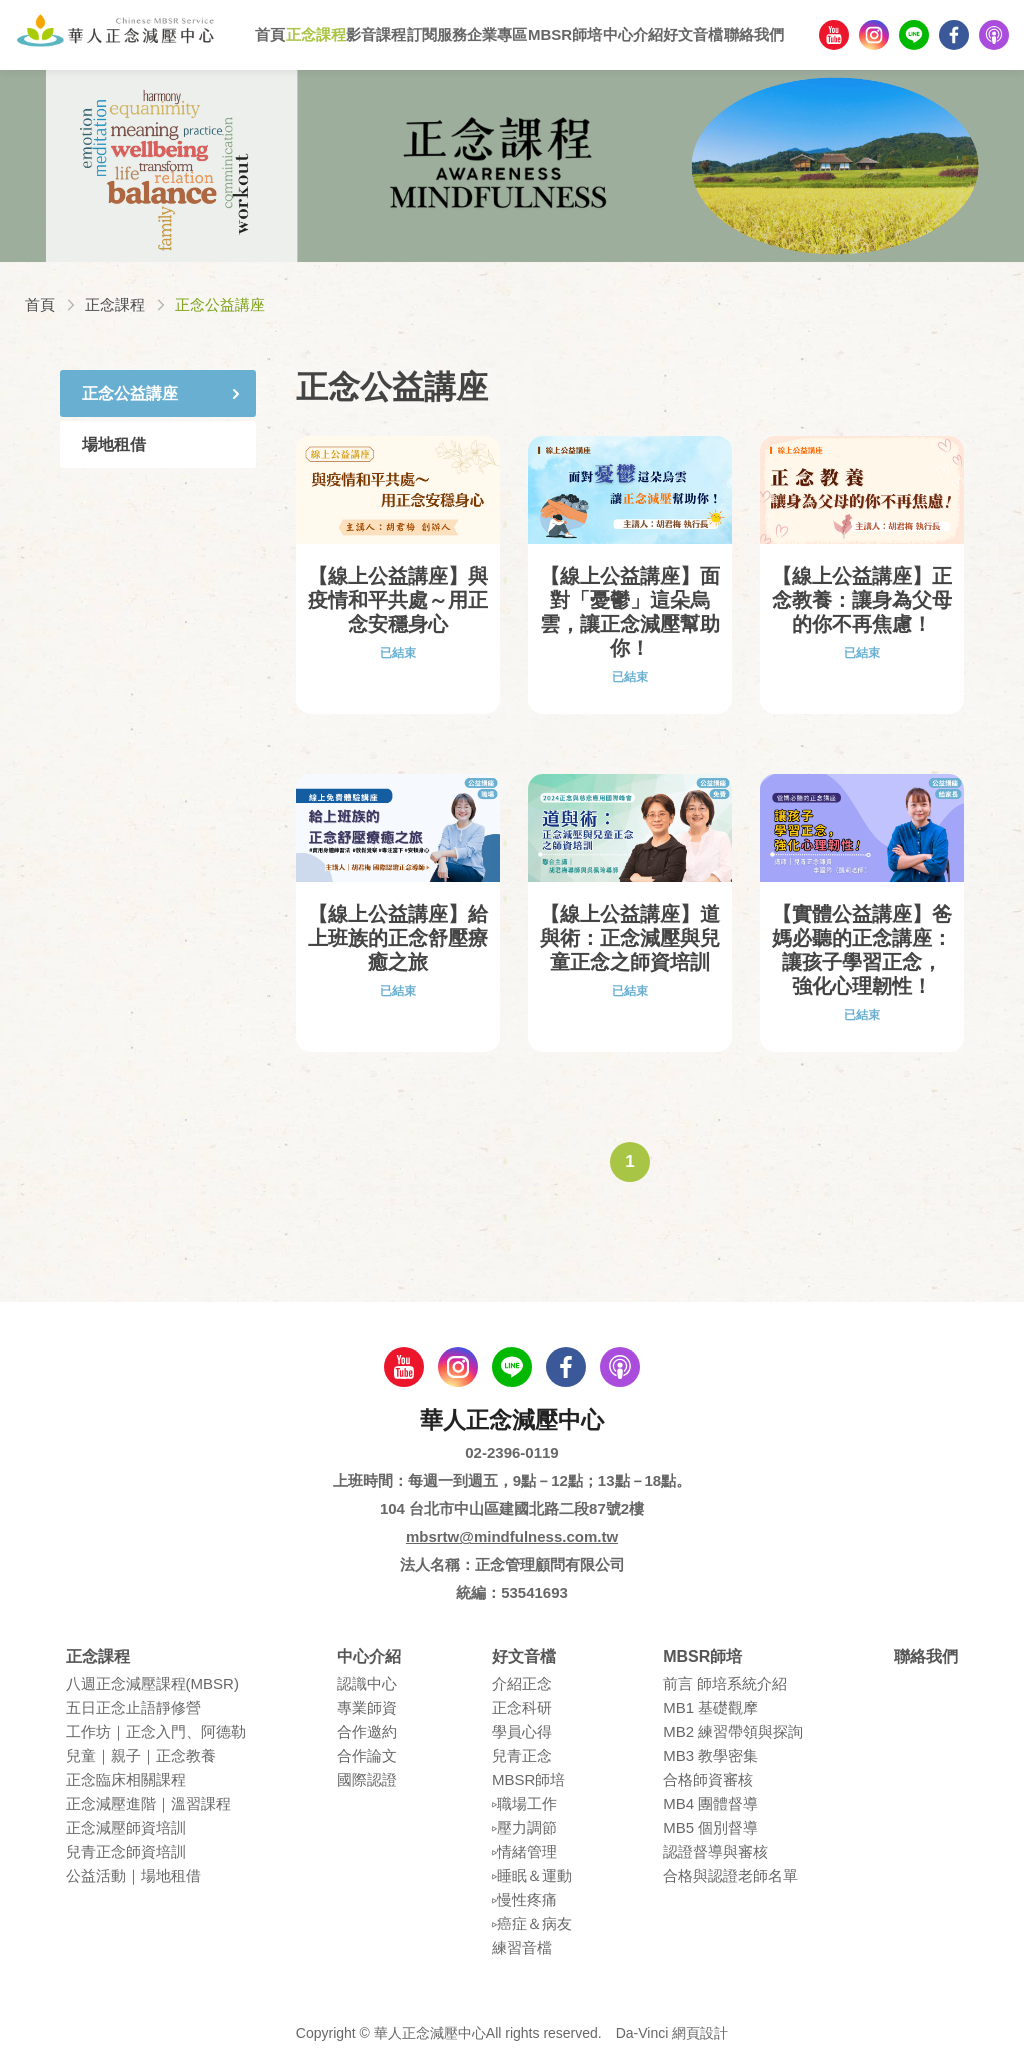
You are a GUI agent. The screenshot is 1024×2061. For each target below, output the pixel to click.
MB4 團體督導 (710, 1803)
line (914, 35)
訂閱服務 (437, 34)
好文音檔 (693, 34)
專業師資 (367, 1707)
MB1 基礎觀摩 (710, 1707)
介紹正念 (522, 1683)
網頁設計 (700, 2033)
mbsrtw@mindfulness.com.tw (512, 1536)
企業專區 (497, 34)
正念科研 (522, 1707)
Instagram (874, 35)
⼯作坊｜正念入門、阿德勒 (156, 1731)
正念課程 (316, 34)
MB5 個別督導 (710, 1827)
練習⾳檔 (522, 1947)
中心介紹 (633, 34)
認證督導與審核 (715, 1851)
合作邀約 (367, 1731)
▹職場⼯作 (524, 1803)
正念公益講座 (130, 393)
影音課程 (376, 34)
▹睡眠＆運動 (532, 1875)
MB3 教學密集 (710, 1755)
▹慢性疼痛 (524, 1899)
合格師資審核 (708, 1779)
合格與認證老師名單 (730, 1875)
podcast (994, 35)
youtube (834, 35)
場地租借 (114, 444)
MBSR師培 (565, 34)
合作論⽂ (367, 1755)
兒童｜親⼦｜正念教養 (141, 1755)
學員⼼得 (522, 1731)
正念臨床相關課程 (126, 1779)
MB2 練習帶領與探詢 (733, 1731)
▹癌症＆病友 (532, 1923)
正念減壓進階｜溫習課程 (148, 1803)
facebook (954, 35)
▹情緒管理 (524, 1851)
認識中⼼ (367, 1683)
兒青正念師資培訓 (126, 1851)
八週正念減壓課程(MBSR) (152, 1683)
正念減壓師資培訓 (126, 1827)
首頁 (270, 34)
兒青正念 (522, 1755)
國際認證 (367, 1779)
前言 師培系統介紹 (725, 1683)
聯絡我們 (754, 34)
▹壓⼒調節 (524, 1827)
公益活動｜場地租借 (133, 1875)
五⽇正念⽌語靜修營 (133, 1707)
